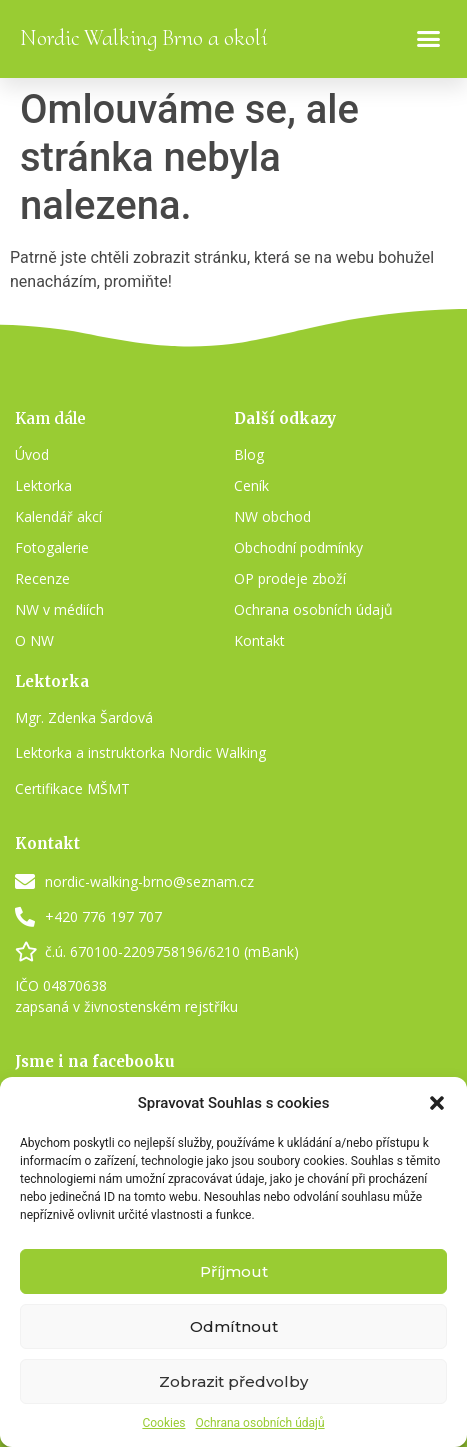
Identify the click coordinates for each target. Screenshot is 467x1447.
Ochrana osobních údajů (259, 1423)
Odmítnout (234, 1326)
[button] (437, 1103)
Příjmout (234, 1271)
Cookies (163, 1423)
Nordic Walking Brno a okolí (143, 38)
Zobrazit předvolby (233, 1381)
